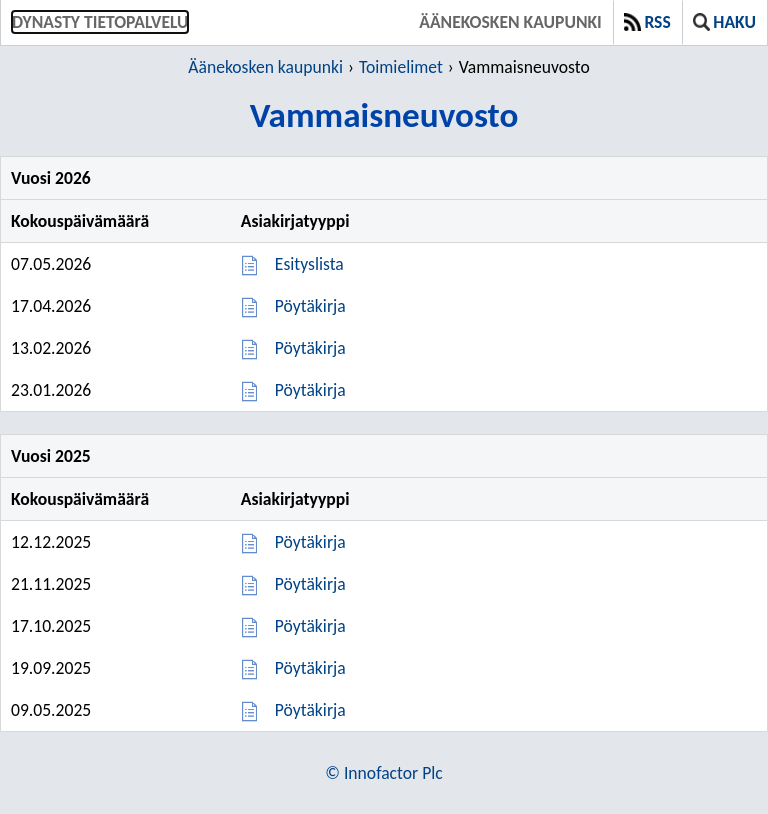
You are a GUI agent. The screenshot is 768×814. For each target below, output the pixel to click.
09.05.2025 (51, 710)
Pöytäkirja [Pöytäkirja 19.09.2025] (310, 668)
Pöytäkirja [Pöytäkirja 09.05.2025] (310, 710)
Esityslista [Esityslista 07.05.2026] (309, 264)
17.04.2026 (51, 306)
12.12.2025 (51, 542)
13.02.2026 (51, 348)
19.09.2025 (51, 668)
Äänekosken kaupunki (510, 22)
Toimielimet (401, 67)
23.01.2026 (51, 390)
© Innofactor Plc (383, 773)
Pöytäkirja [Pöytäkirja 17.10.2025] (310, 626)
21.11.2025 (51, 584)
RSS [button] (647, 22)
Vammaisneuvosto (524, 67)
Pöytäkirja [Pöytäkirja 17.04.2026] (310, 306)
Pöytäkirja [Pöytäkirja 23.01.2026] (310, 390)
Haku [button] (724, 22)
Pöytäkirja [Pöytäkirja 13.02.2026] (310, 348)
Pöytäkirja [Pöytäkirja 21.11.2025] (310, 584)
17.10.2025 (51, 626)
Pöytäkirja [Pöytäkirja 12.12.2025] (310, 542)
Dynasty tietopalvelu (100, 22)
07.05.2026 (51, 264)
